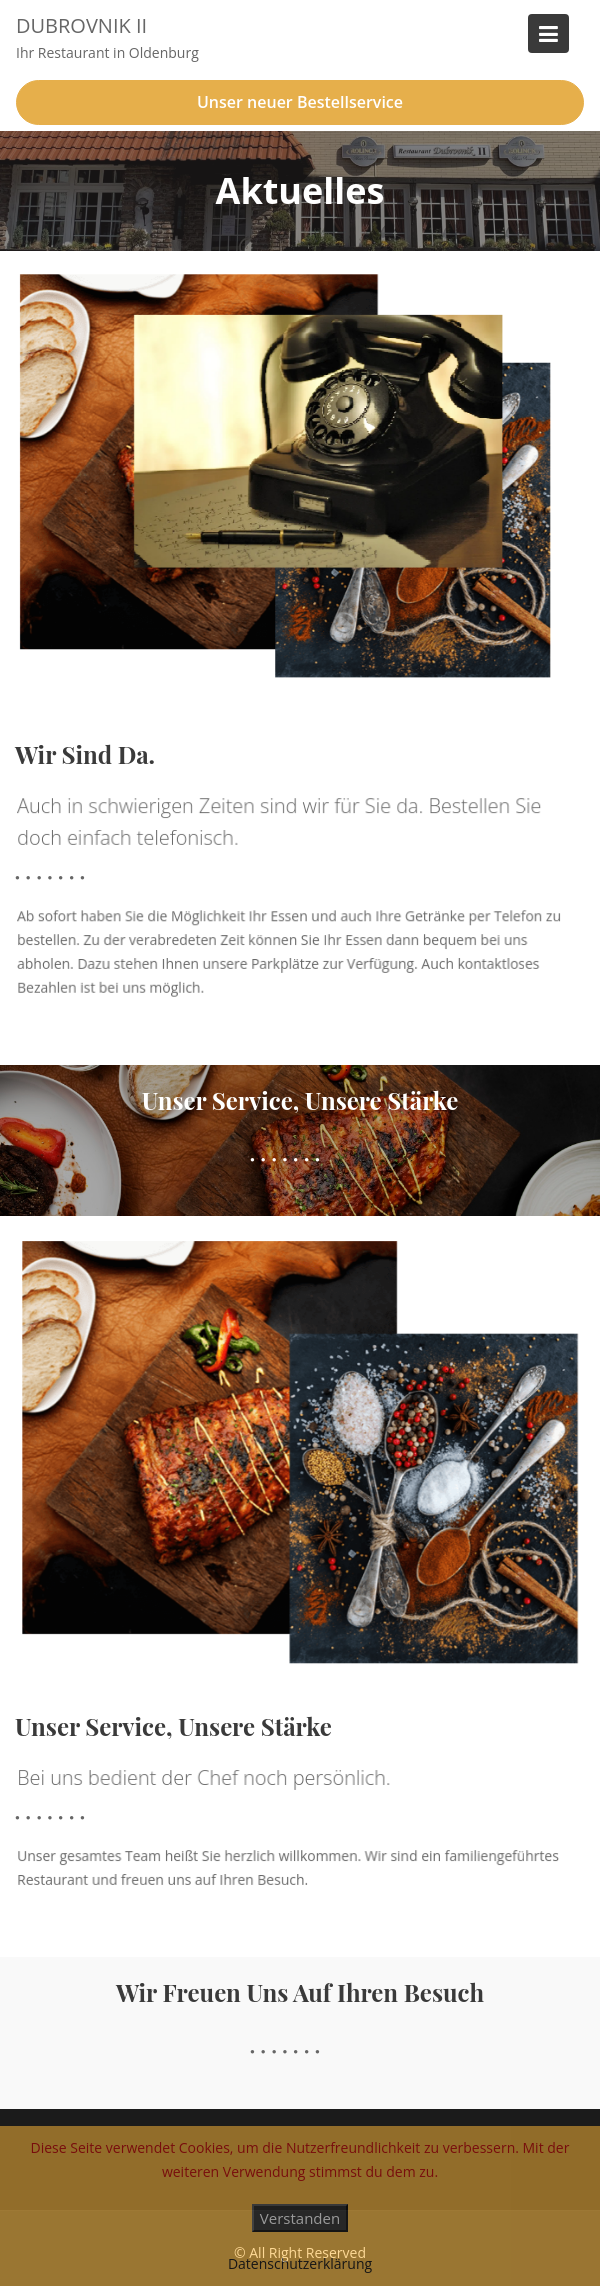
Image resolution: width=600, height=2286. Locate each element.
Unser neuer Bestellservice (300, 102)
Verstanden (300, 2218)
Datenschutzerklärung (300, 2263)
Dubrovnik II (81, 25)
